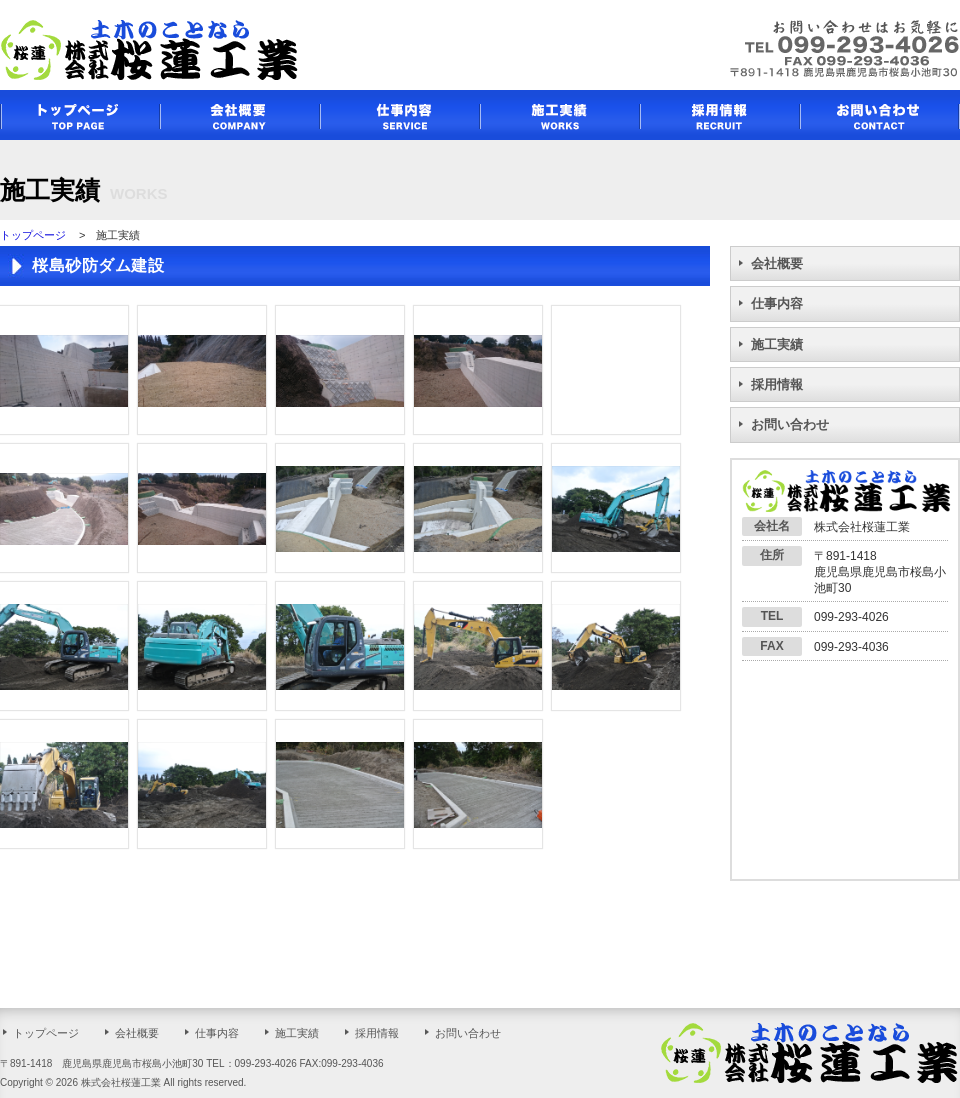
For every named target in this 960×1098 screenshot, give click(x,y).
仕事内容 (777, 303)
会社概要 (777, 263)
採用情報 (777, 384)
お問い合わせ (790, 424)
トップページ (33, 235)
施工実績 (777, 344)
